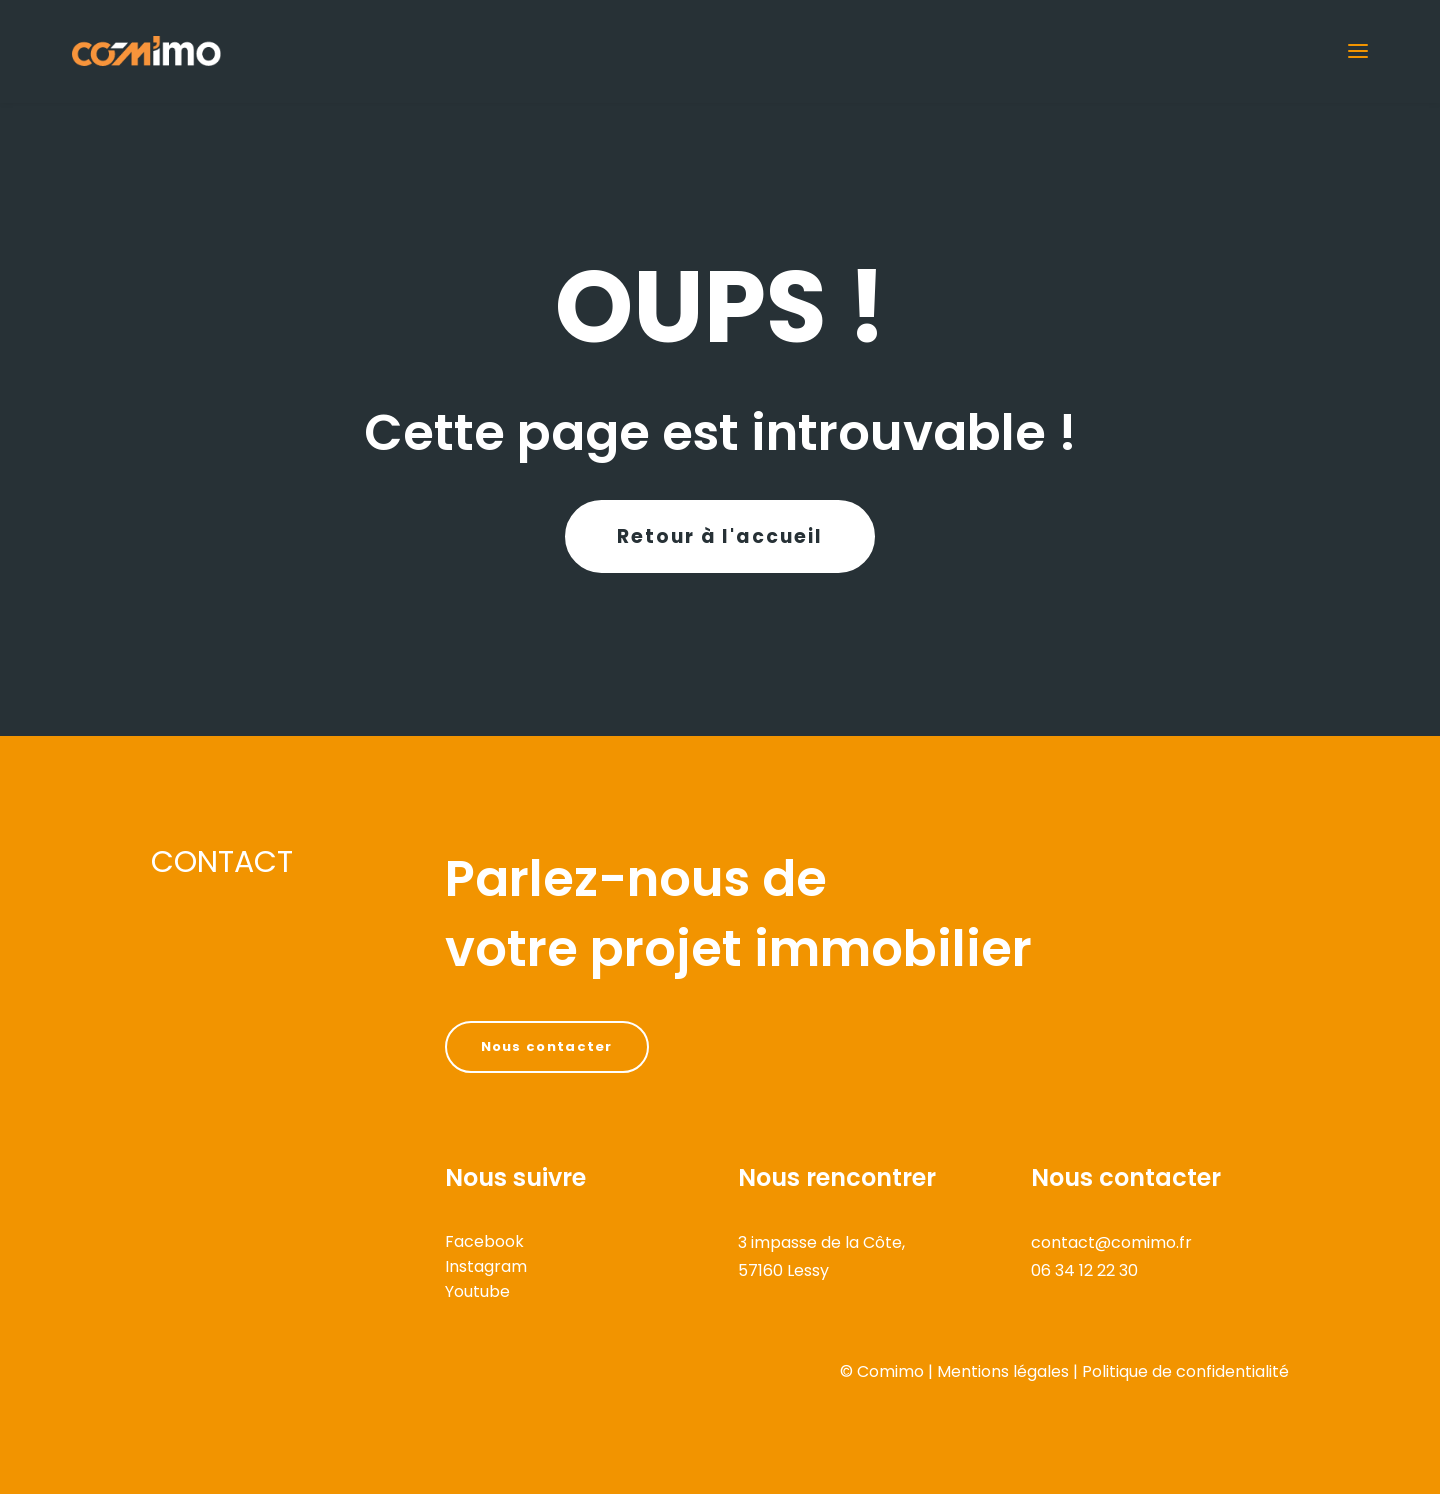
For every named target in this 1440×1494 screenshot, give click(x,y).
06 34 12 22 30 (1084, 1270)
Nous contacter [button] (547, 1046)
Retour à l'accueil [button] (719, 536)
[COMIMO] (146, 51)
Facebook (484, 1241)
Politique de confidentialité (1185, 1371)
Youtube (477, 1291)
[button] (1358, 51)
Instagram (486, 1266)
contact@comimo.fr (1111, 1242)
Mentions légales (1003, 1371)
